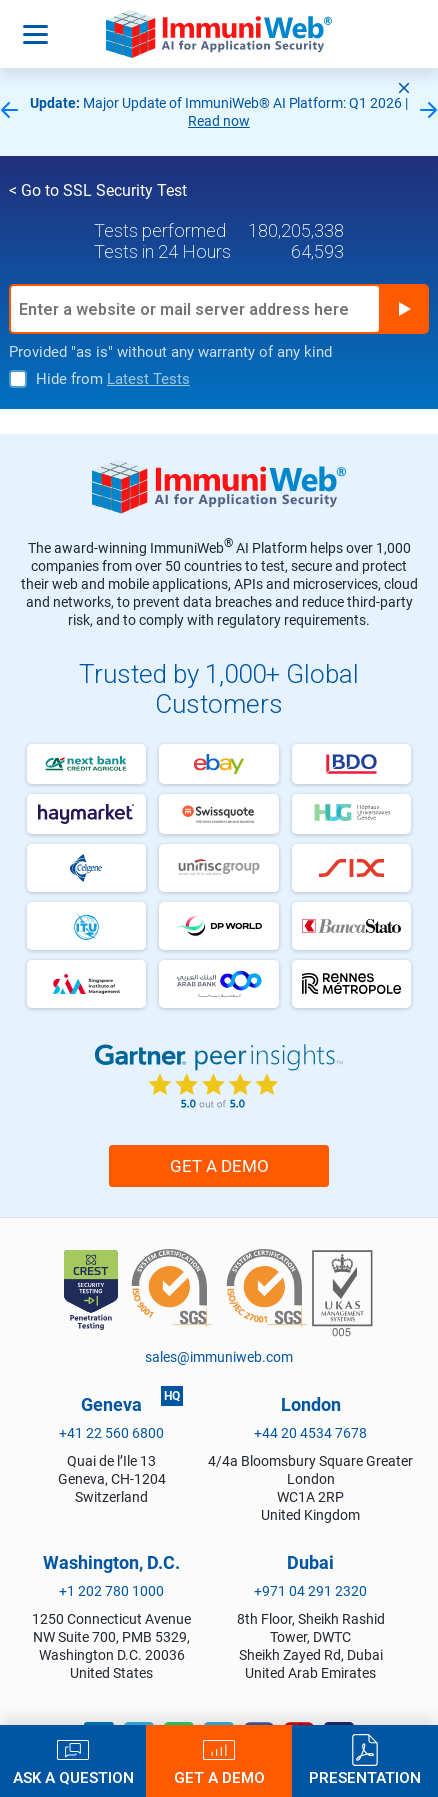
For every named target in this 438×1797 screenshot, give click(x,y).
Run (404, 309)
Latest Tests (148, 379)
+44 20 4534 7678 (310, 1433)
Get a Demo (219, 1166)
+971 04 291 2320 (310, 1591)
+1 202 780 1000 (111, 1591)
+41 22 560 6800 (111, 1433)
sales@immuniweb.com (219, 1357)
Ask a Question (73, 1777)
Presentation (365, 1777)
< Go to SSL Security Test (98, 190)
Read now (219, 121)
